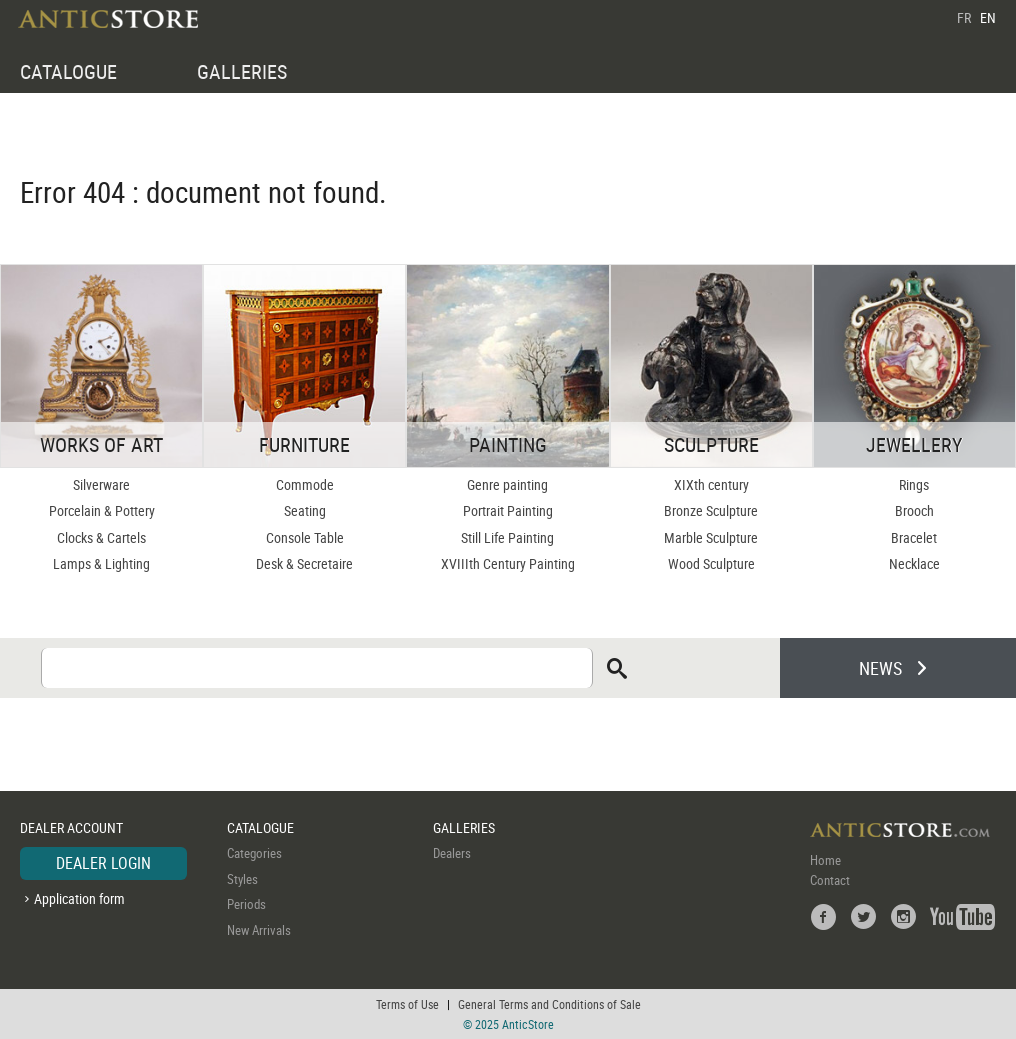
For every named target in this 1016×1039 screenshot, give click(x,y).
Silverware (101, 484)
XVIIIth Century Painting (508, 563)
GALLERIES (242, 71)
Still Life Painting (507, 537)
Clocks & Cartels (101, 537)
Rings (914, 484)
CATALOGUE (68, 71)
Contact (830, 880)
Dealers (452, 853)
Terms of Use (407, 1004)
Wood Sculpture (711, 563)
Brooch (914, 510)
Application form (79, 898)
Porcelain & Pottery (102, 510)
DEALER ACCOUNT (71, 827)
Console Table (305, 537)
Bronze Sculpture (711, 510)
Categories (254, 853)
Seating (305, 510)
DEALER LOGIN (103, 863)
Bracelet (914, 537)
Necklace (914, 563)
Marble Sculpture (711, 537)
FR (964, 17)
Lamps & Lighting (101, 563)
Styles (242, 879)
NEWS (880, 668)
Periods (246, 904)
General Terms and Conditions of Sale (549, 1004)
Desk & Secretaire (304, 563)
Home (825, 860)
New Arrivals (259, 930)
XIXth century (711, 484)
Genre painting (507, 484)
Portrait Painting (508, 510)
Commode (305, 484)
